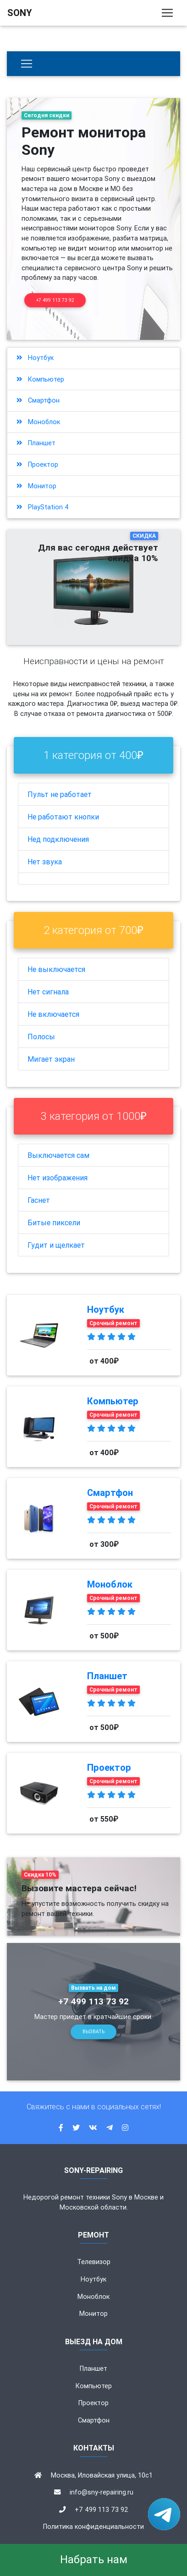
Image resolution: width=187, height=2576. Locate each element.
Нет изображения (58, 1177)
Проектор (37, 464)
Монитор (36, 486)
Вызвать (93, 2032)
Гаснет (39, 1200)
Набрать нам (93, 2559)
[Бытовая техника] (26, 63)
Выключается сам (58, 1155)
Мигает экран (51, 1059)
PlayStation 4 (42, 507)
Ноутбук (35, 358)
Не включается (53, 1014)
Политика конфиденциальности (93, 2526)
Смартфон (38, 400)
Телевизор (93, 2262)
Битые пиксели (54, 1222)
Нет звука (45, 861)
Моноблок (38, 422)
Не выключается (56, 969)
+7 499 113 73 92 (55, 300)
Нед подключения (58, 839)
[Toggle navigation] (167, 13)
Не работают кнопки (63, 816)
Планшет (35, 443)
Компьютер (40, 379)
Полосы (41, 1036)
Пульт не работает (60, 794)
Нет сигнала (48, 991)
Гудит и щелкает (56, 1245)
